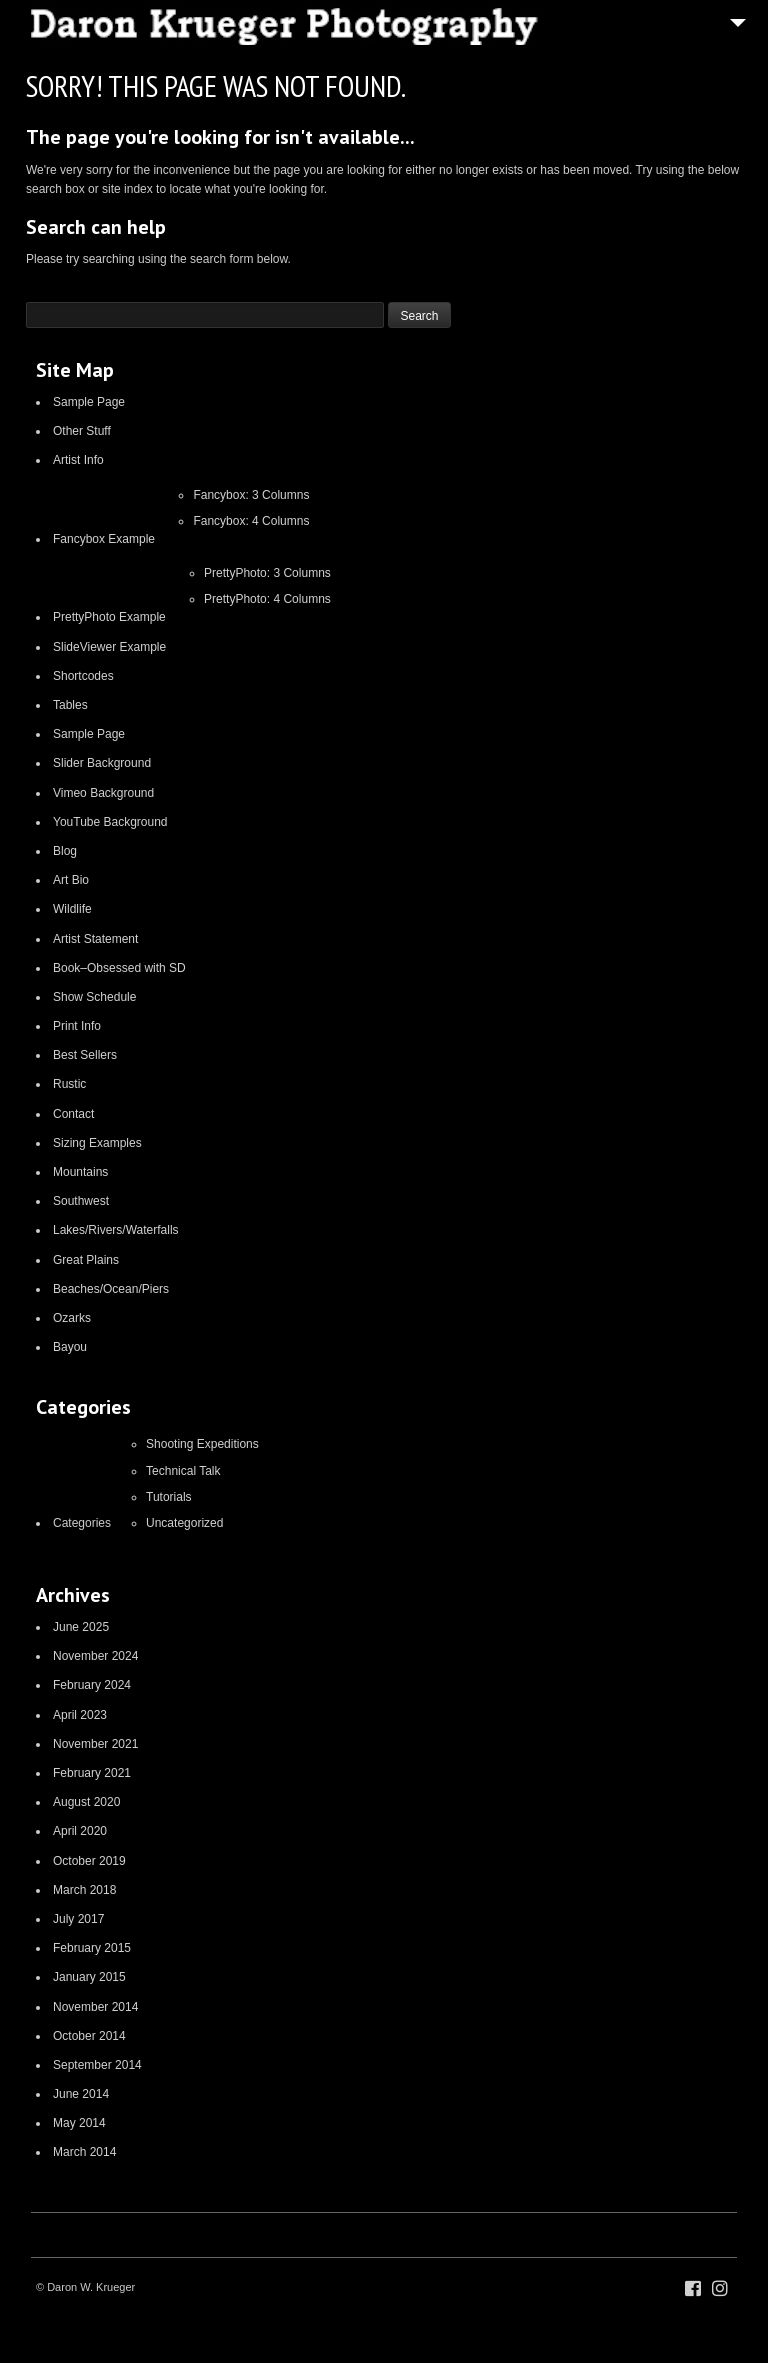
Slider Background (102, 763)
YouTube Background (110, 822)
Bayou (70, 1347)
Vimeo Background (103, 793)
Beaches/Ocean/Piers (111, 1289)
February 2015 (92, 1948)
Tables (70, 705)
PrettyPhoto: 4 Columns (267, 599)
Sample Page (89, 402)
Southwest (81, 1201)
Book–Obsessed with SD (119, 968)
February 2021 (92, 1773)
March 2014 (84, 2152)
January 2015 (89, 1977)
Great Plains (86, 1260)
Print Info (77, 1026)
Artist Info (78, 460)
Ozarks (72, 1318)
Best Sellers (85, 1055)
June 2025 (81, 1627)
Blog (65, 851)
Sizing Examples (97, 1143)
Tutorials (169, 1497)
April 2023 (80, 1715)
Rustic (69, 1084)
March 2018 (84, 1890)
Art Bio (71, 880)
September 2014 (97, 2065)
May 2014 (79, 2123)
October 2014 (89, 2036)
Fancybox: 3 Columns (251, 495)
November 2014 (95, 2007)
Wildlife (72, 909)
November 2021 (95, 1744)
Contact (73, 1114)
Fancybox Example (104, 539)
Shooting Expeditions (202, 1444)
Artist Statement (95, 939)
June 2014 (81, 2094)
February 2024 (92, 1685)
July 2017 (78, 1919)
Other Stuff (82, 431)
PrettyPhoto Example (109, 617)
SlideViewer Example (109, 647)
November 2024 (95, 1656)
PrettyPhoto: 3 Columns (267, 573)
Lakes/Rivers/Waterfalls (116, 1230)
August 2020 (86, 1802)
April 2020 (80, 1831)
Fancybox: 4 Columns (251, 521)
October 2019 (89, 1861)
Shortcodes (83, 676)
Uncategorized (184, 1523)
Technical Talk (183, 1471)
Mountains (80, 1172)
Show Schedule (94, 997)
